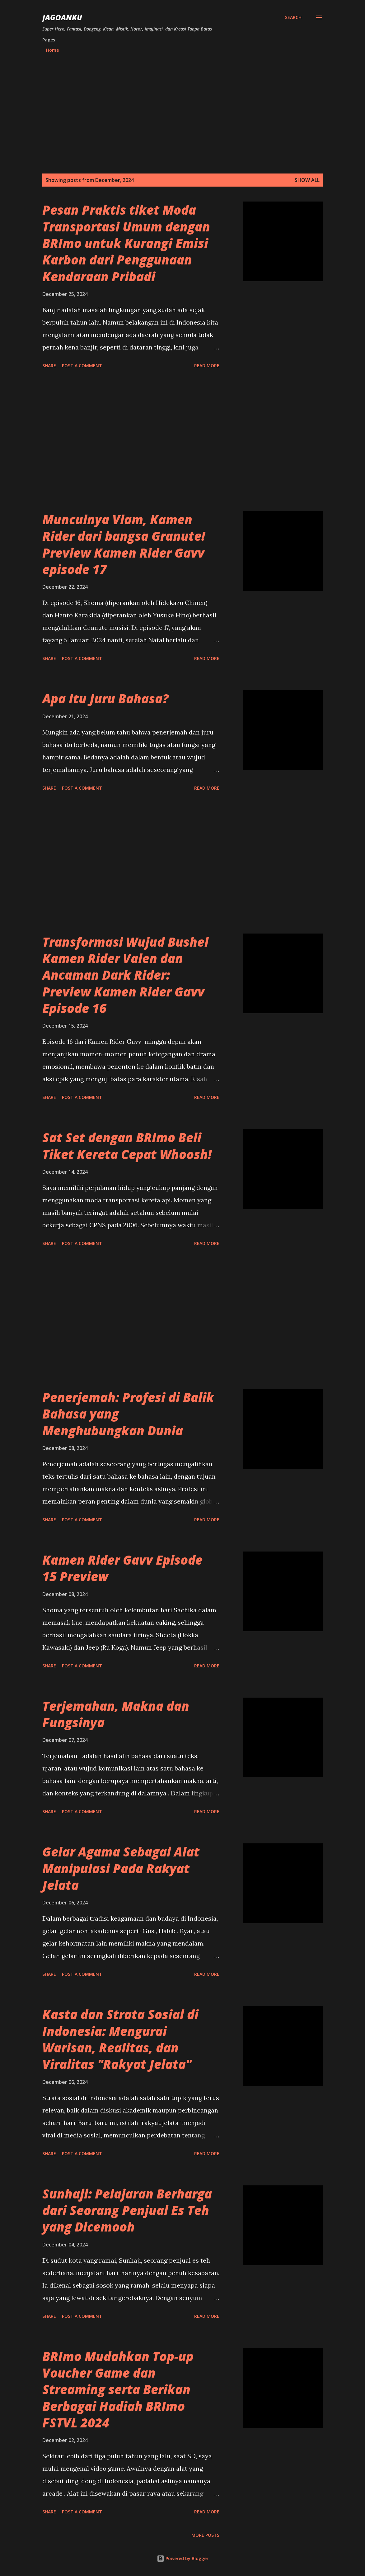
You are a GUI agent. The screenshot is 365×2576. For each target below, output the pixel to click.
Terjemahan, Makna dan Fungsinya (115, 1714)
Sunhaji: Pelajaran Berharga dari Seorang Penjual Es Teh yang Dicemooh (127, 2210)
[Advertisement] (182, 114)
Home (52, 50)
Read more (206, 365)
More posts (205, 2535)
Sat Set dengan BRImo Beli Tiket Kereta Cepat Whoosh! (127, 1145)
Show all (307, 180)
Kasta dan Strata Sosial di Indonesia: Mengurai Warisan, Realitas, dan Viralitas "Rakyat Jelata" (120, 2039)
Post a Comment (82, 365)
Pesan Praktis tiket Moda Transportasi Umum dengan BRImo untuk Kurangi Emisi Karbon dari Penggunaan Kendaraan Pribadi (126, 243)
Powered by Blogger (182, 2558)
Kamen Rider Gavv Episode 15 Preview (122, 1568)
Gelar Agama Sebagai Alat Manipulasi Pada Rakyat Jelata (120, 1868)
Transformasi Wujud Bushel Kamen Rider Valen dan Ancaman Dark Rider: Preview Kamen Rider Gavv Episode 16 (125, 975)
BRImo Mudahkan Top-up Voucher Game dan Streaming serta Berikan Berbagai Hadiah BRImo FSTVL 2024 (118, 2389)
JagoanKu (62, 17)
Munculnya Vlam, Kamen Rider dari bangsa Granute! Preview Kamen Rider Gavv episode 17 (123, 544)
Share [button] (49, 365)
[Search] (293, 17)
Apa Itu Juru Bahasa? (105, 698)
